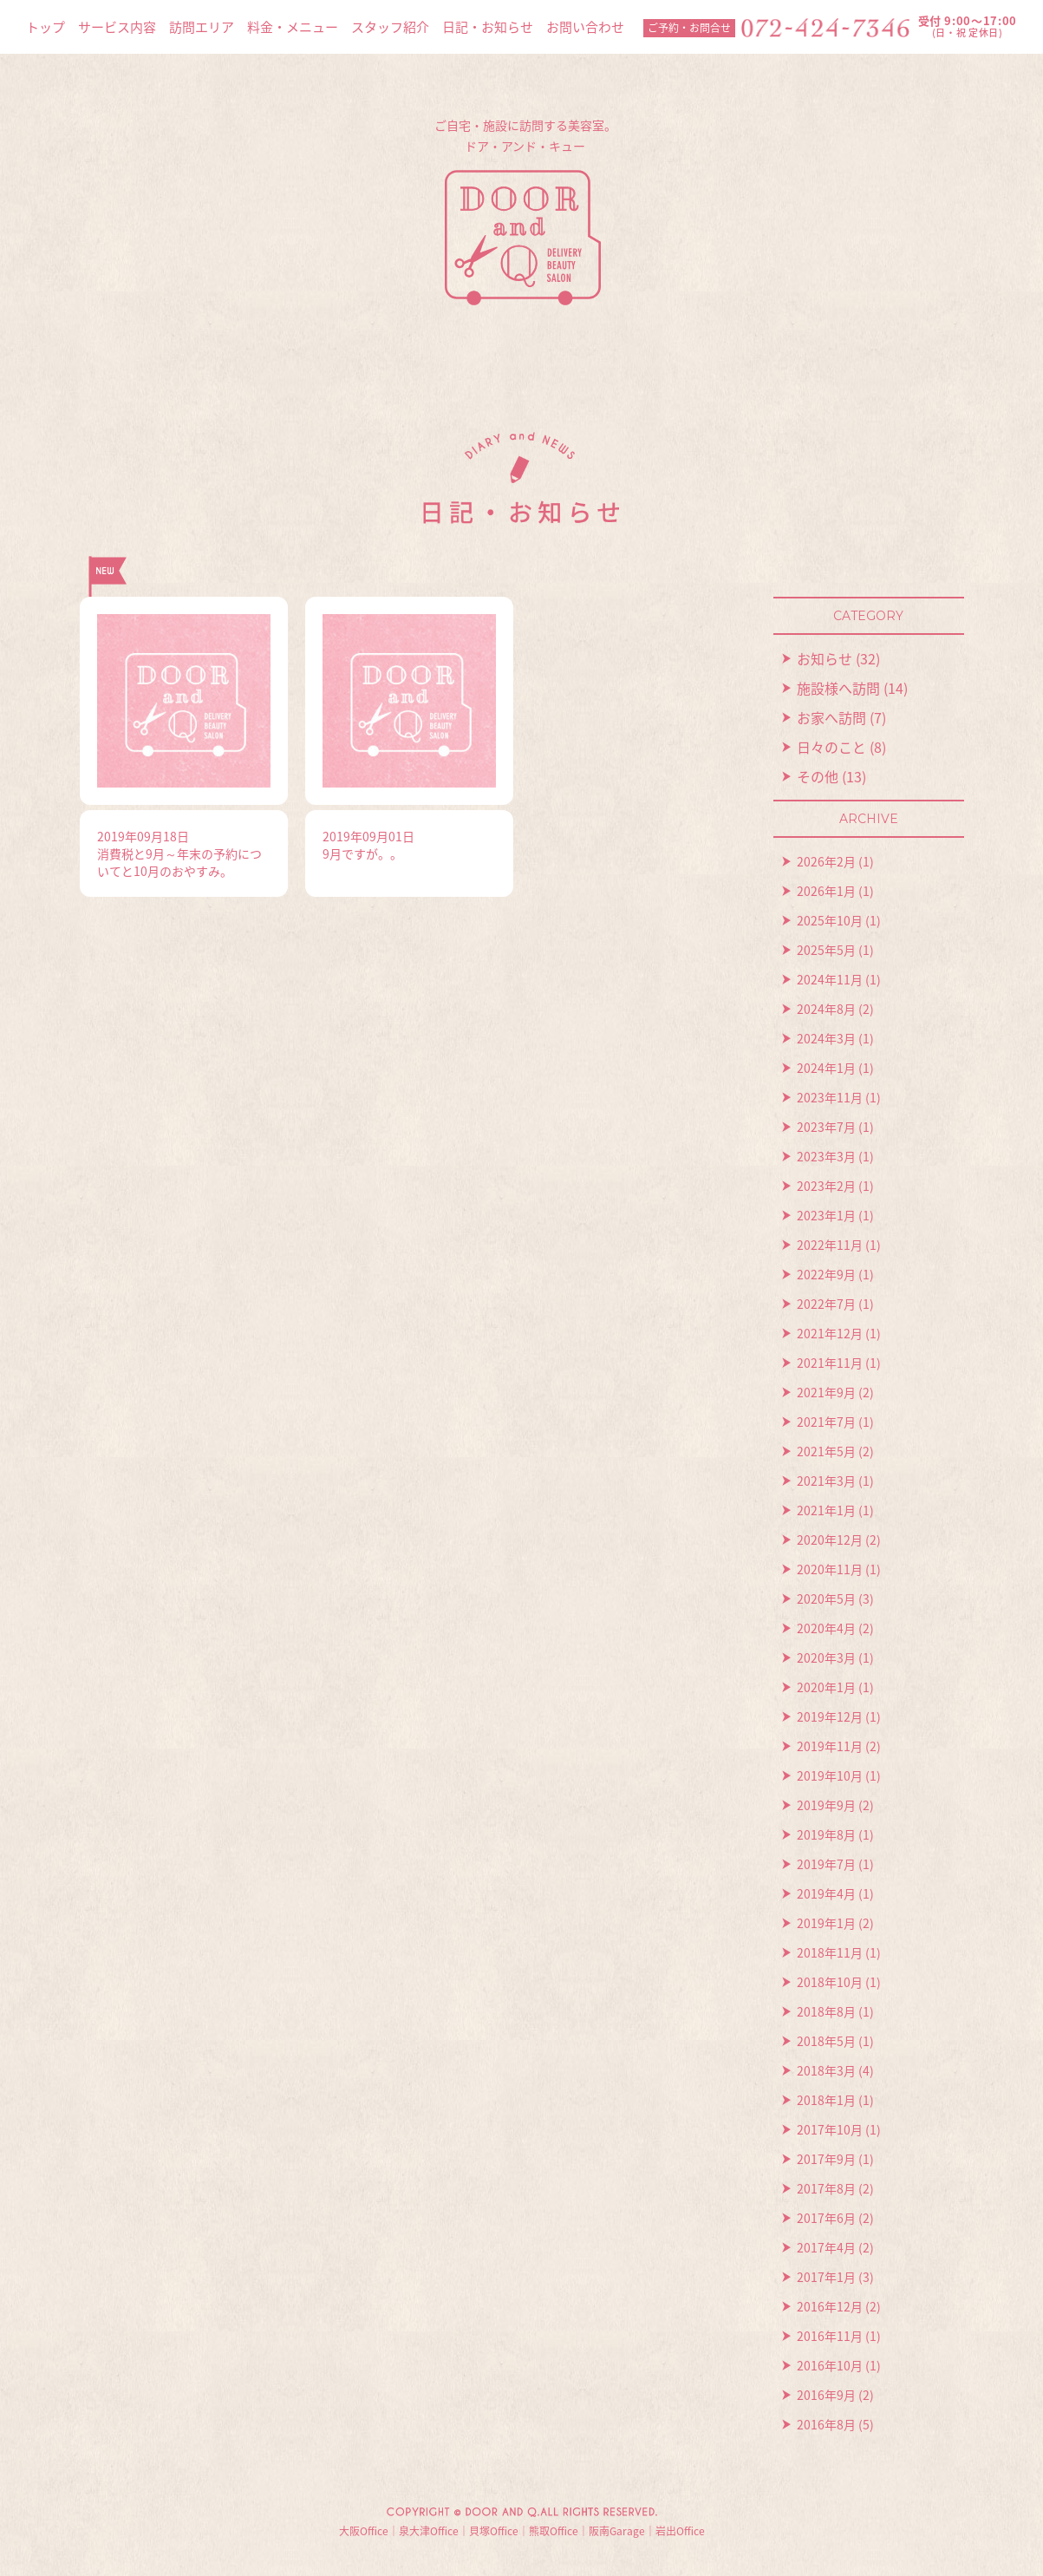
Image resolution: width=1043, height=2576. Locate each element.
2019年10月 (830, 1775)
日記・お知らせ (487, 26)
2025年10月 (830, 920)
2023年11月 (830, 1097)
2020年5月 (826, 1598)
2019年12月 (830, 1716)
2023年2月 (826, 1185)
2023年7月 (826, 1126)
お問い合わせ (585, 26)
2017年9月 (826, 2158)
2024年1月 (826, 1067)
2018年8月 (826, 2011)
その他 (817, 776)
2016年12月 (830, 2306)
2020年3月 (826, 1657)
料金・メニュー (292, 26)
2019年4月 (826, 1893)
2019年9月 (826, 1805)
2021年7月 (826, 1421)
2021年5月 (826, 1451)
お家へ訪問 (831, 717)
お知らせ (824, 658)
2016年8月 (826, 2424)
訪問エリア (201, 26)
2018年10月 (830, 1982)
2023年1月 (826, 1215)
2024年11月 (830, 979)
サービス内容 (117, 26)
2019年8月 (826, 1834)
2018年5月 (826, 2041)
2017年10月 (830, 2129)
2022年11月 (830, 1244)
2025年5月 (826, 949)
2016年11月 (830, 2335)
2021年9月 (826, 1392)
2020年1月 (826, 1687)
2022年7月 (826, 1303)
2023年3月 (826, 1156)
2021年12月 (830, 1333)
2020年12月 (830, 1539)
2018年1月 (826, 2100)
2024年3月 (826, 1038)
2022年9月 (826, 1274)
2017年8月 (826, 2188)
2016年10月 (830, 2365)
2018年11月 (830, 1952)
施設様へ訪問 (838, 687)
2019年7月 (826, 1864)
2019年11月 (830, 1746)
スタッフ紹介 (390, 26)
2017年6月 (826, 2217)
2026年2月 (826, 861)
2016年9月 (826, 2394)
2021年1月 (826, 1510)
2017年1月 (826, 2276)
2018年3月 (826, 2070)
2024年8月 (826, 1008)
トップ (45, 26)
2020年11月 (830, 1569)
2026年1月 (826, 890)
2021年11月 (830, 1362)
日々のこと (831, 746)
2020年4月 (826, 1628)
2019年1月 (826, 1923)
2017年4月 (826, 2247)
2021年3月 (826, 1480)
